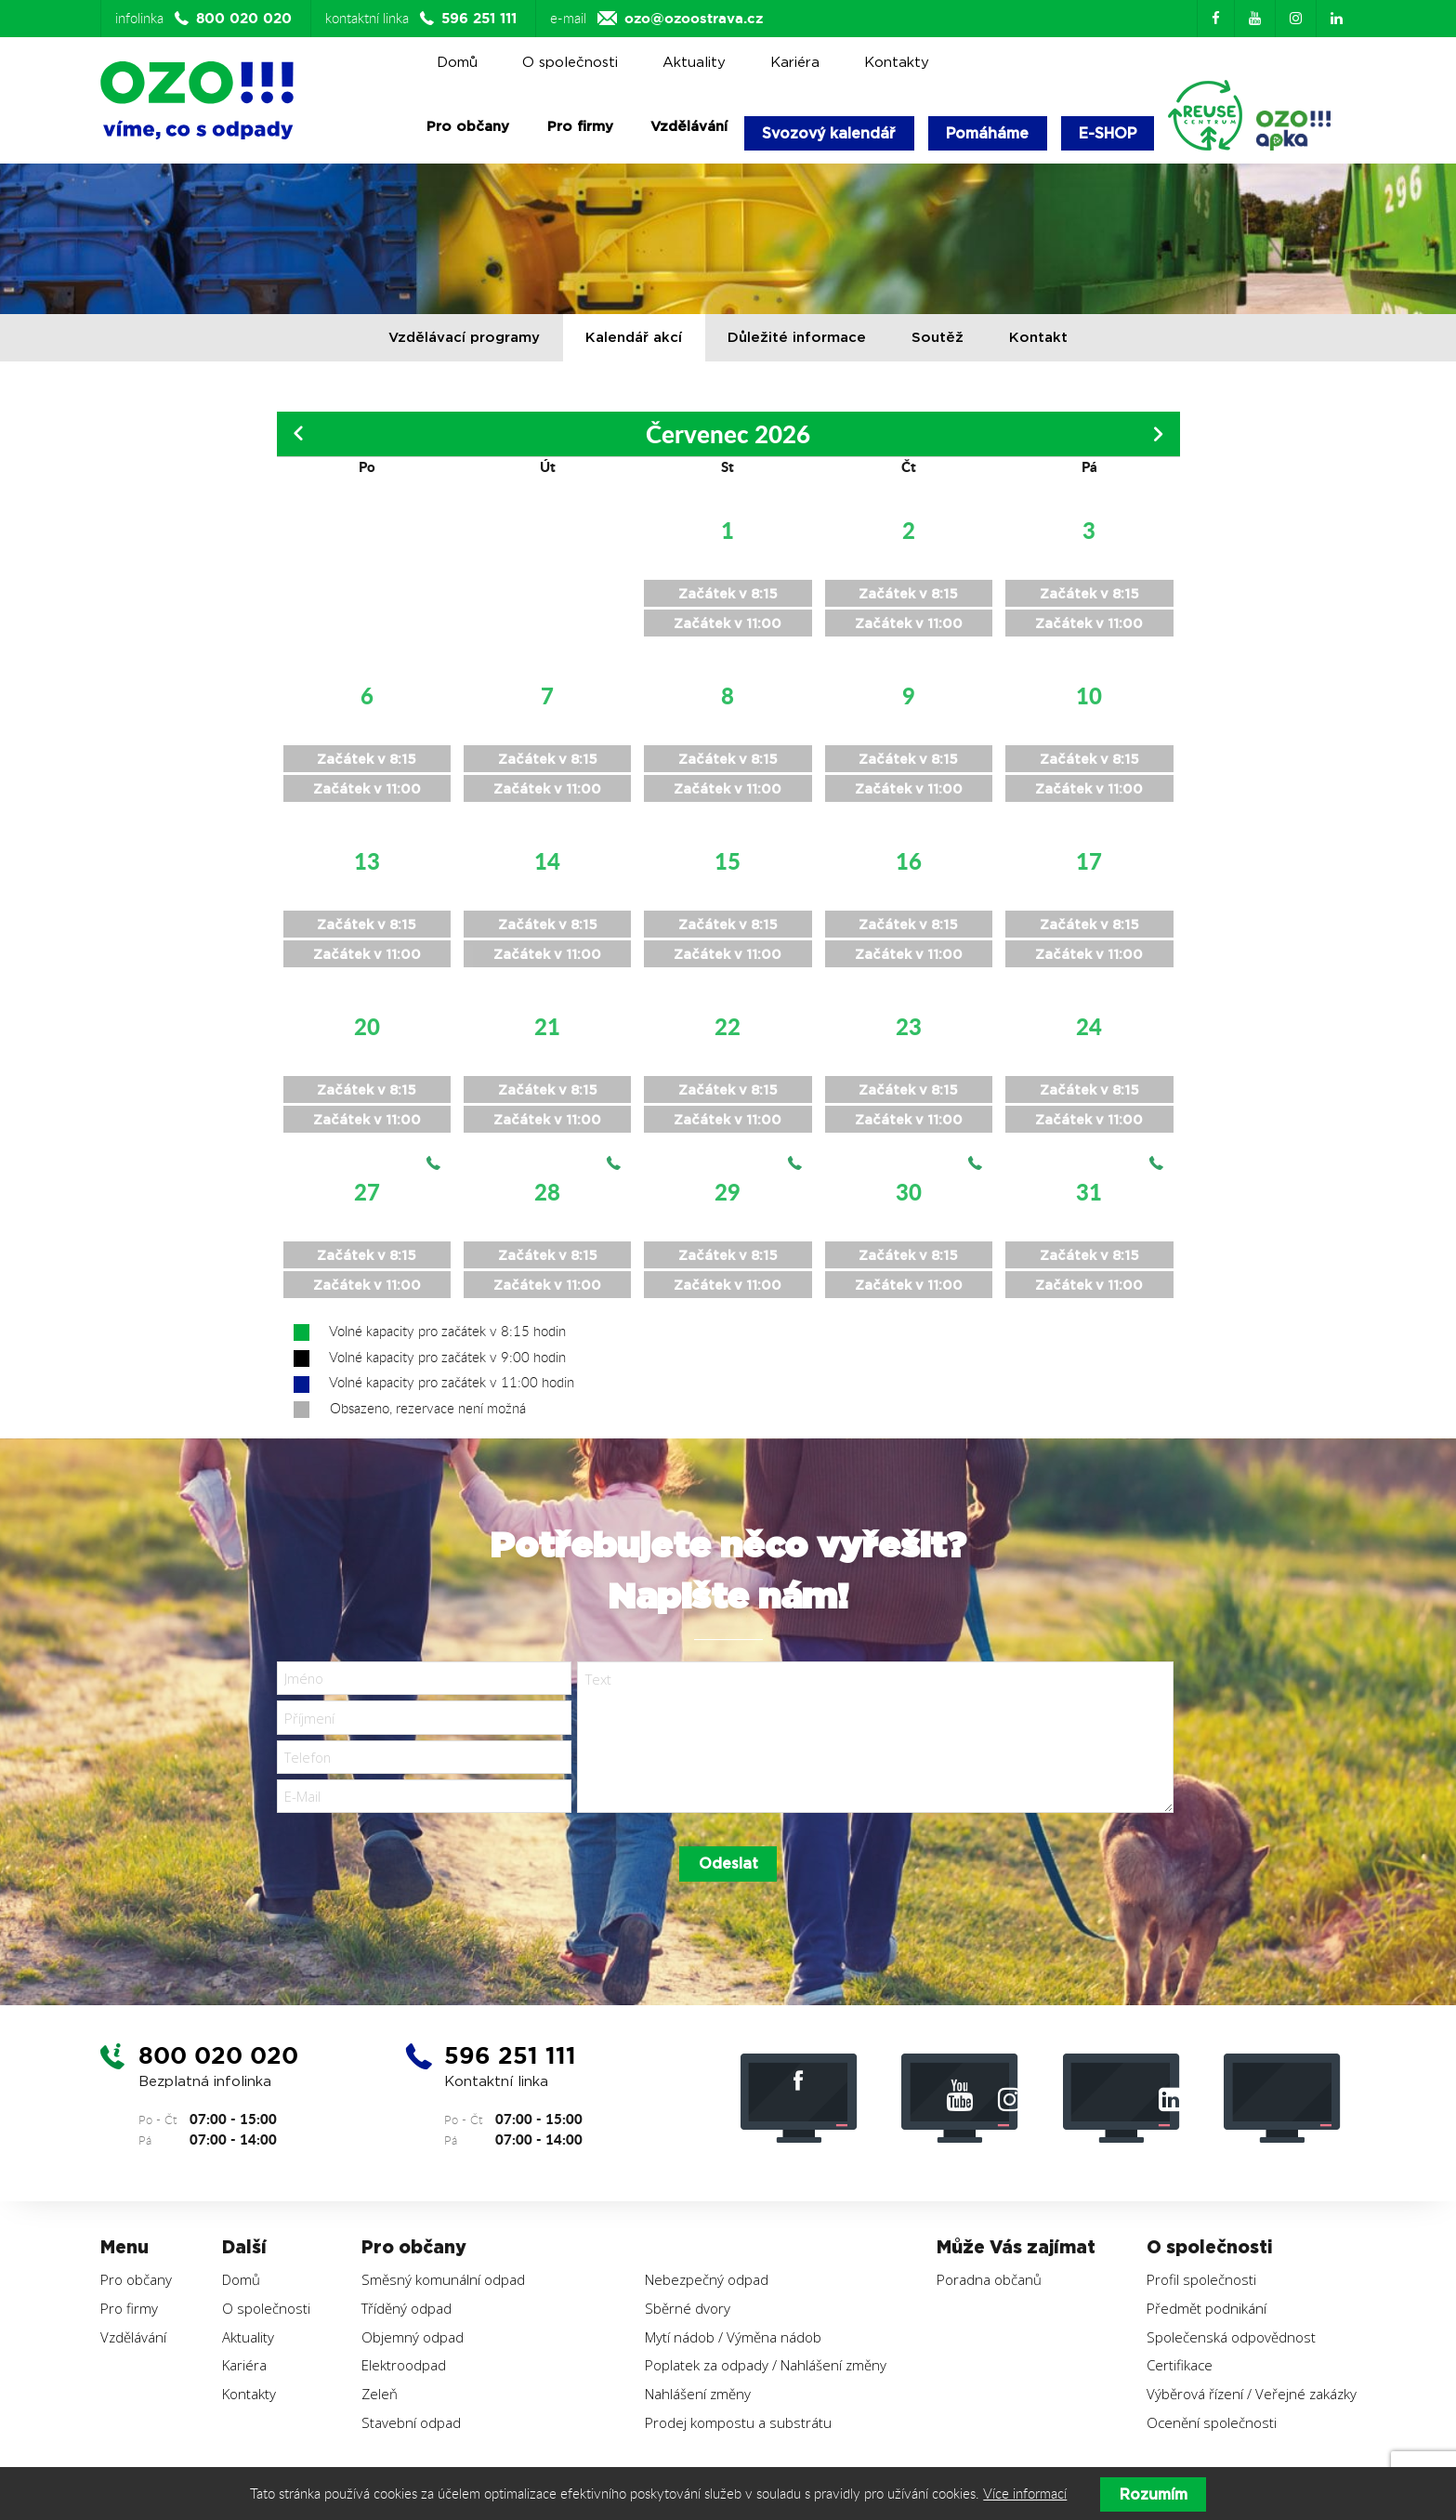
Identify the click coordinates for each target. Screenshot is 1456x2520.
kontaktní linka (423, 18)
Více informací (1025, 2494)
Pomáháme (993, 133)
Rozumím (1153, 2494)
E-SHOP (1115, 133)
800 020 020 (222, 2071)
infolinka (205, 18)
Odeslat (728, 1879)
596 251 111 (514, 2071)
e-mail (656, 18)
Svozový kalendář (831, 133)
